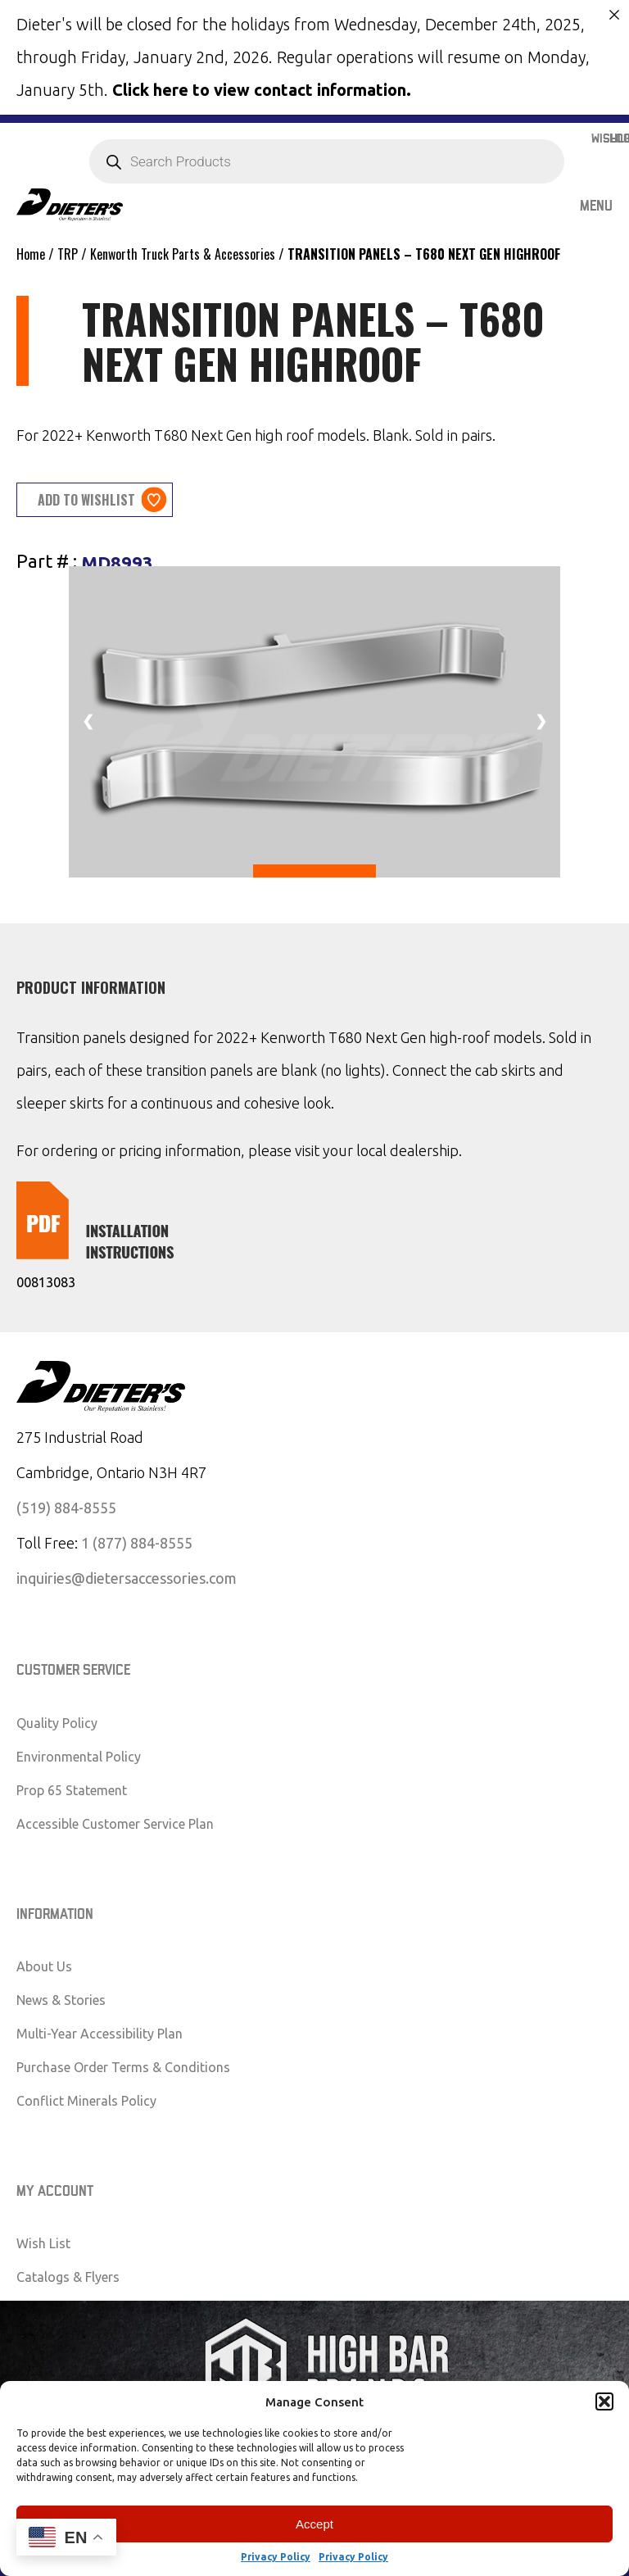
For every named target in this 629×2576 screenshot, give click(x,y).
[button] (604, 2401)
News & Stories (61, 1998)
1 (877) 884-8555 (136, 1541)
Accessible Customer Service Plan (115, 1821)
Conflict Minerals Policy (86, 2099)
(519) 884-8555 (66, 1506)
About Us (44, 1964)
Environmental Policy (78, 1754)
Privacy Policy (275, 2556)
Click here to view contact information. (261, 89)
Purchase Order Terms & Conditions (123, 2065)
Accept (314, 2524)
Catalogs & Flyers (68, 2275)
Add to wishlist (86, 498)
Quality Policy (56, 1720)
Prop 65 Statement (71, 1787)
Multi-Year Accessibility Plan (99, 2032)
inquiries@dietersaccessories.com (126, 1576)
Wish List (43, 2241)
